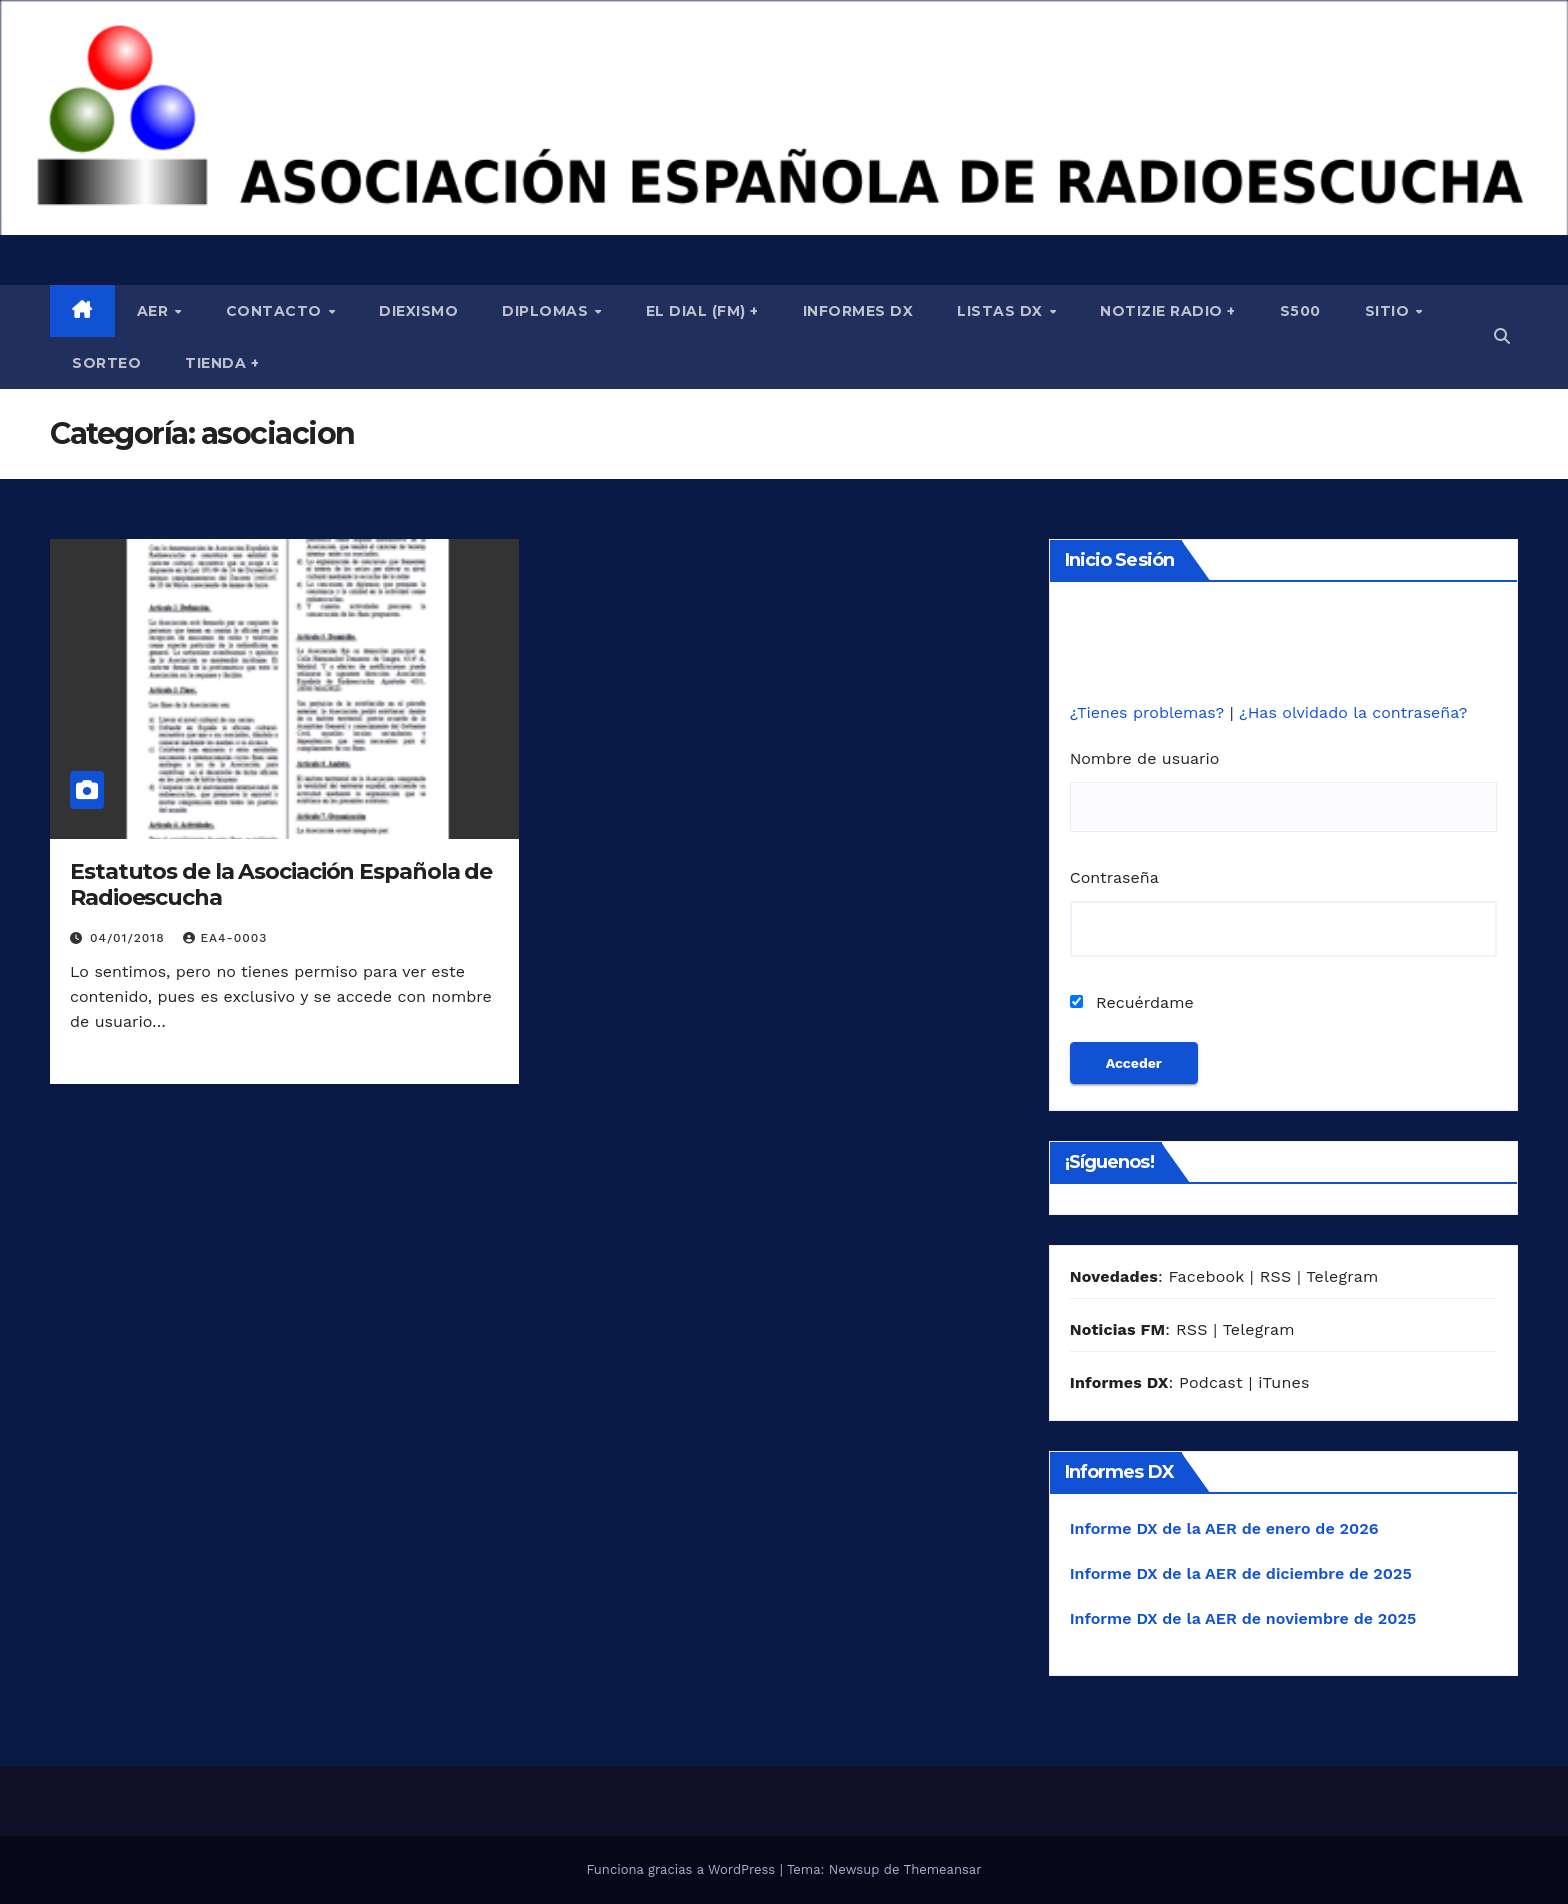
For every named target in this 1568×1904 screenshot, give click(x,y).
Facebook (1206, 1276)
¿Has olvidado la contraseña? (1353, 712)
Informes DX (858, 311)
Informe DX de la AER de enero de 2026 (1224, 1528)
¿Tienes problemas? (1150, 712)
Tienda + (222, 363)
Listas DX (1002, 311)
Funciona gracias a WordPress (682, 1869)
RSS (1276, 1276)
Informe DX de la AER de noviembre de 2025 (1243, 1618)
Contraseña (1114, 877)
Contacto (276, 311)
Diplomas (547, 311)
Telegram (1342, 1276)
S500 (1300, 311)
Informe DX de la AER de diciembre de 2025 (1241, 1573)
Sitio (1389, 311)
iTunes (1283, 1382)
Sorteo (106, 363)
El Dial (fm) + (702, 311)
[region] (784, 117)
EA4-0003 (225, 938)
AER (155, 311)
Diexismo (418, 311)
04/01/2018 (130, 938)
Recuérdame (1132, 1002)
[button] (1502, 336)
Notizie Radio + (1168, 311)
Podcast (1211, 1382)
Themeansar (943, 1869)
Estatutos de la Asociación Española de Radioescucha (281, 884)
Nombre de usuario (1145, 758)
